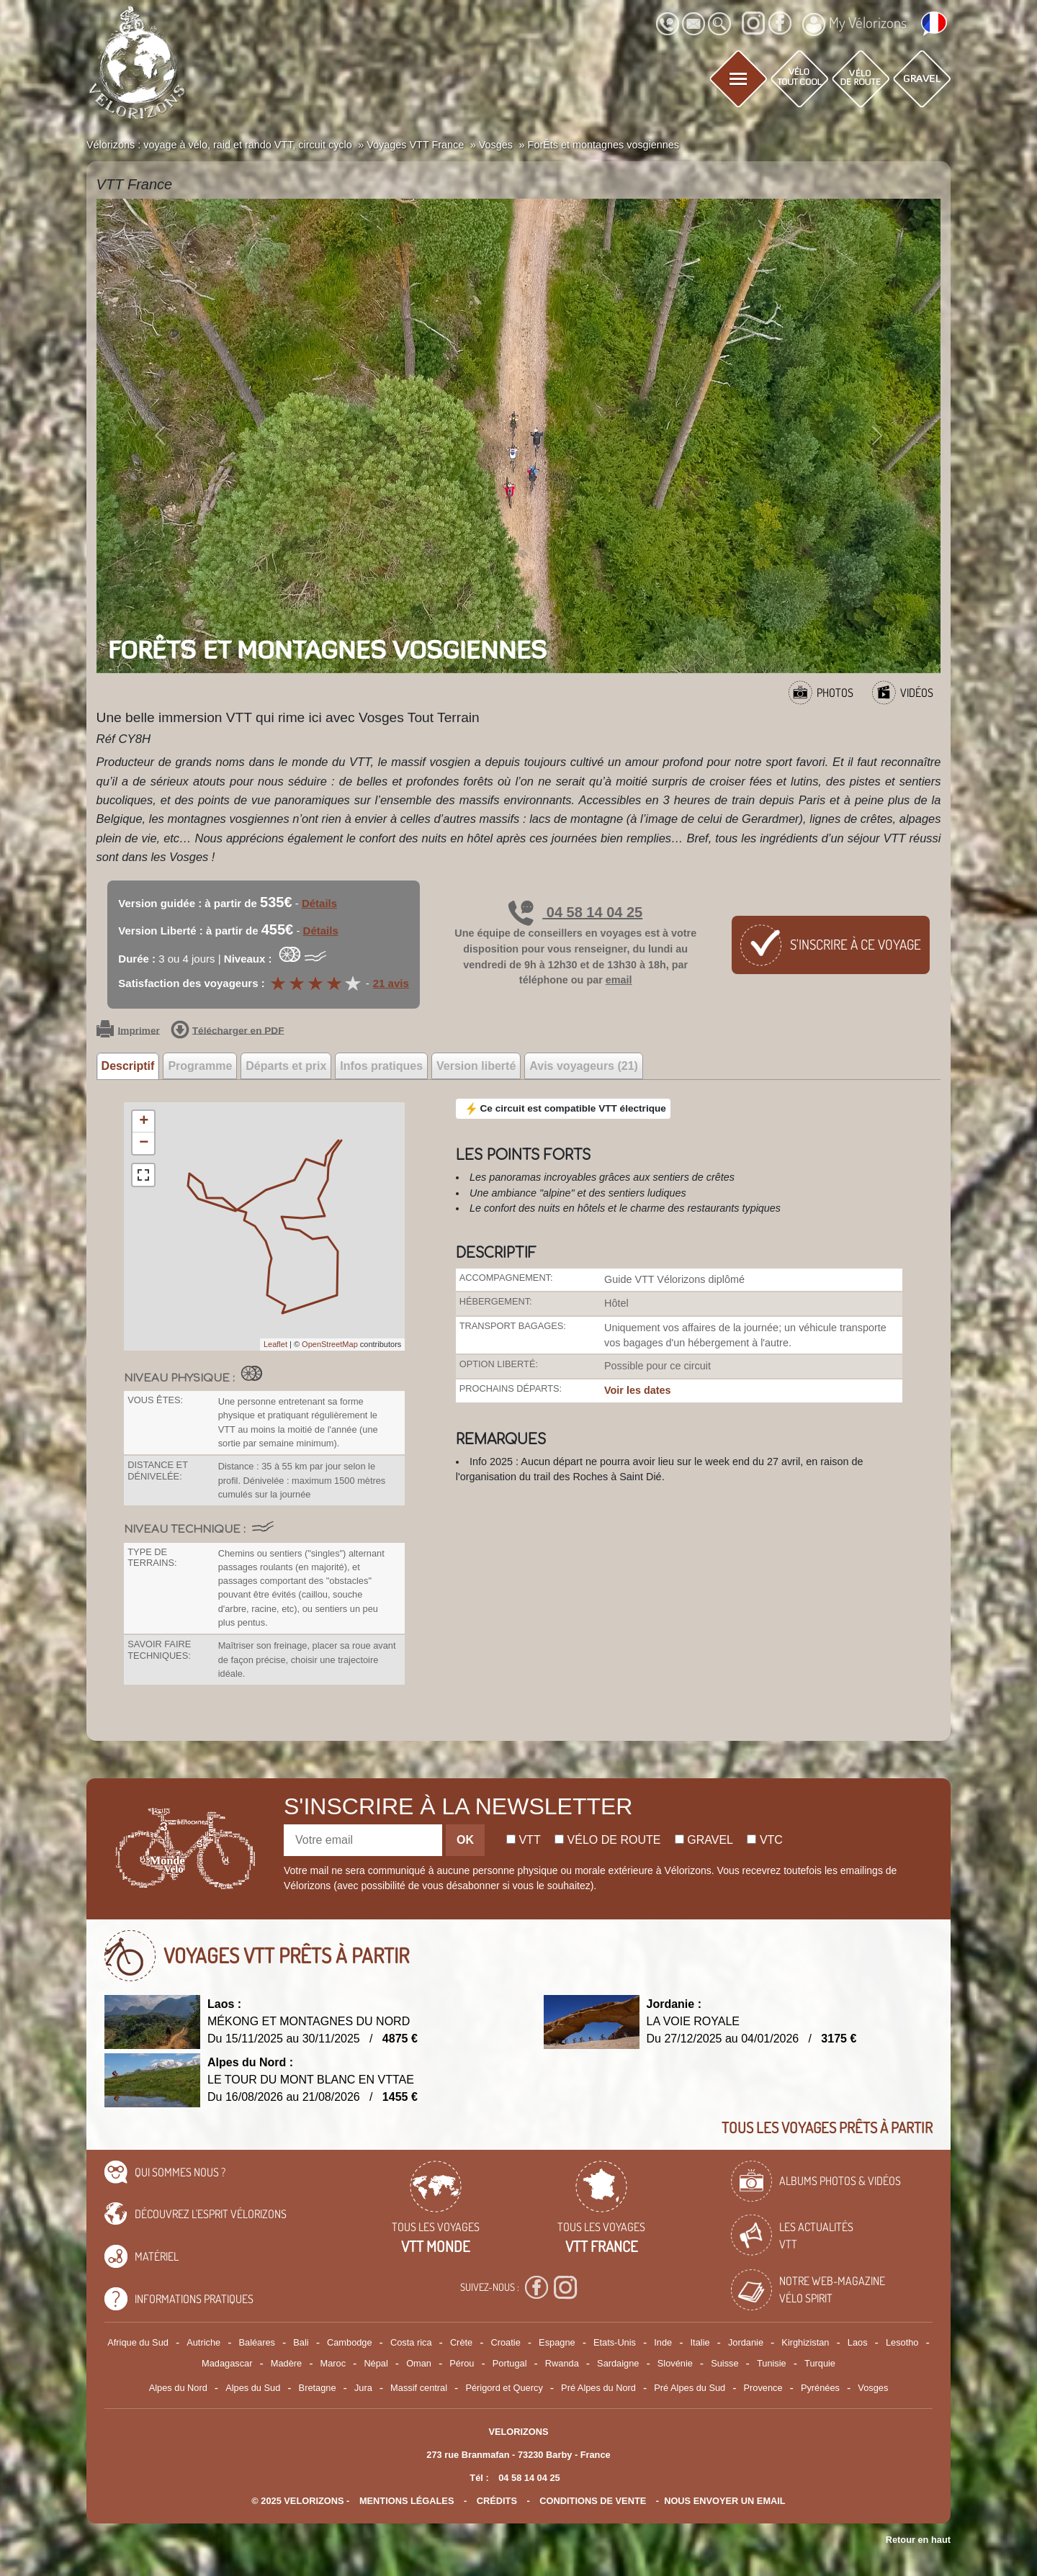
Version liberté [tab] (476, 1066)
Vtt (523, 1840)
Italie (700, 2342)
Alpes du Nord (178, 2387)
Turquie (819, 2363)
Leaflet (275, 1344)
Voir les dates (637, 1390)
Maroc (333, 2363)
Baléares (256, 2342)
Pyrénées (820, 2387)
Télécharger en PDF (227, 1031)
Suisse (724, 2363)
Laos (858, 2342)
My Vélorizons (854, 24)
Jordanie (745, 2342)
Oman (418, 2363)
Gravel (704, 1840)
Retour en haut (918, 2539)
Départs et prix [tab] (286, 1066)
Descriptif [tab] (128, 1066)
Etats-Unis (614, 2342)
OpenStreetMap (330, 1344)
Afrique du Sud (138, 2342)
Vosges (873, 2387)
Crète (461, 2342)
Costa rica (411, 2342)
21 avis (391, 983)
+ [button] (143, 1121)
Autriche (203, 2342)
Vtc (764, 1840)
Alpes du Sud (252, 2387)
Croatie (506, 2342)
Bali (300, 2342)
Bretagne (317, 2387)
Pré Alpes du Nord (598, 2387)
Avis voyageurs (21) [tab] (583, 1066)
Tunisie (771, 2363)
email (619, 980)
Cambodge (349, 2342)
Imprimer (128, 1031)
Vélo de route (607, 1840)
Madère (286, 2363)
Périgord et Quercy (503, 2387)
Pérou (461, 2363)
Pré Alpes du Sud (689, 2387)
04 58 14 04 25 (575, 912)
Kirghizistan (805, 2342)
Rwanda (562, 2363)
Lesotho (902, 2342)
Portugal (510, 2363)
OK (465, 1840)
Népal (375, 2363)
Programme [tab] (200, 1066)
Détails (319, 903)
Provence (763, 2387)
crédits (497, 2500)
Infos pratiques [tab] (381, 1066)
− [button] (143, 1143)
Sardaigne (618, 2363)
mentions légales (406, 2500)
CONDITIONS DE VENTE (592, 2500)
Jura (363, 2387)
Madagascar (227, 2363)
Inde (663, 2342)
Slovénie (675, 2363)
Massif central (418, 2387)
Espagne (557, 2342)
